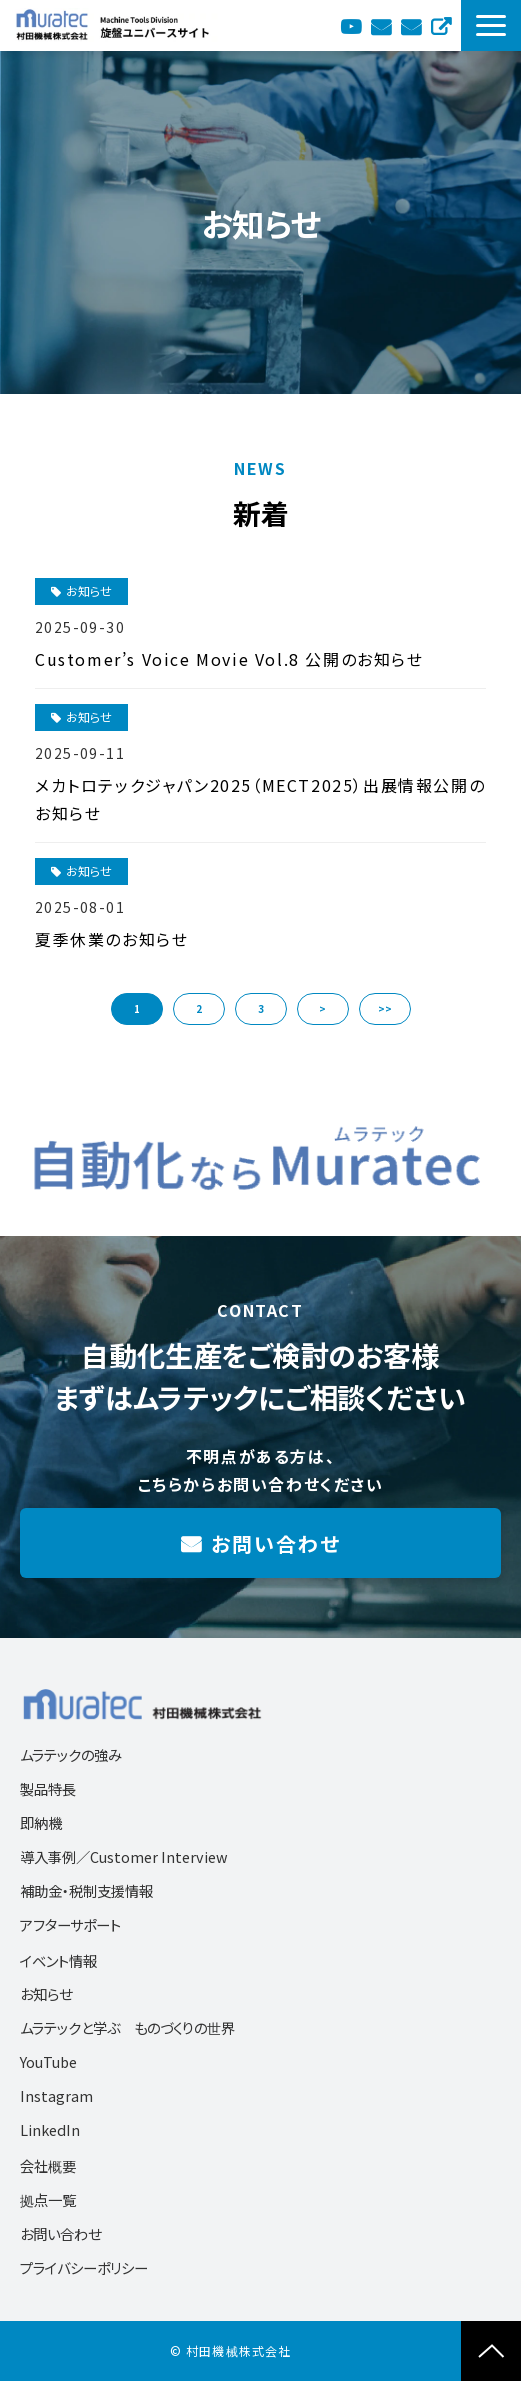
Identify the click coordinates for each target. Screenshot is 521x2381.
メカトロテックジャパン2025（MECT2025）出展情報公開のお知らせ (260, 799)
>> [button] (385, 1008)
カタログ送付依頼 (381, 25)
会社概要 (48, 2165)
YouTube (351, 25)
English (441, 25)
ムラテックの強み (71, 1754)
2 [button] (199, 1008)
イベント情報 (58, 1960)
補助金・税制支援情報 (86, 1890)
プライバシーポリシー (84, 2267)
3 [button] (261, 1008)
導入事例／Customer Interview (124, 1856)
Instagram (56, 2095)
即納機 (41, 1822)
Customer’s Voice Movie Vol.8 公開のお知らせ (229, 659)
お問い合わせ (411, 25)
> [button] (322, 1008)
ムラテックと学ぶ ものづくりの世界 (127, 2027)
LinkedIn (50, 2129)
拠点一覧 (48, 2199)
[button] (491, 25)
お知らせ (89, 590)
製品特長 (48, 1788)
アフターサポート (70, 1924)
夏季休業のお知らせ (111, 939)
